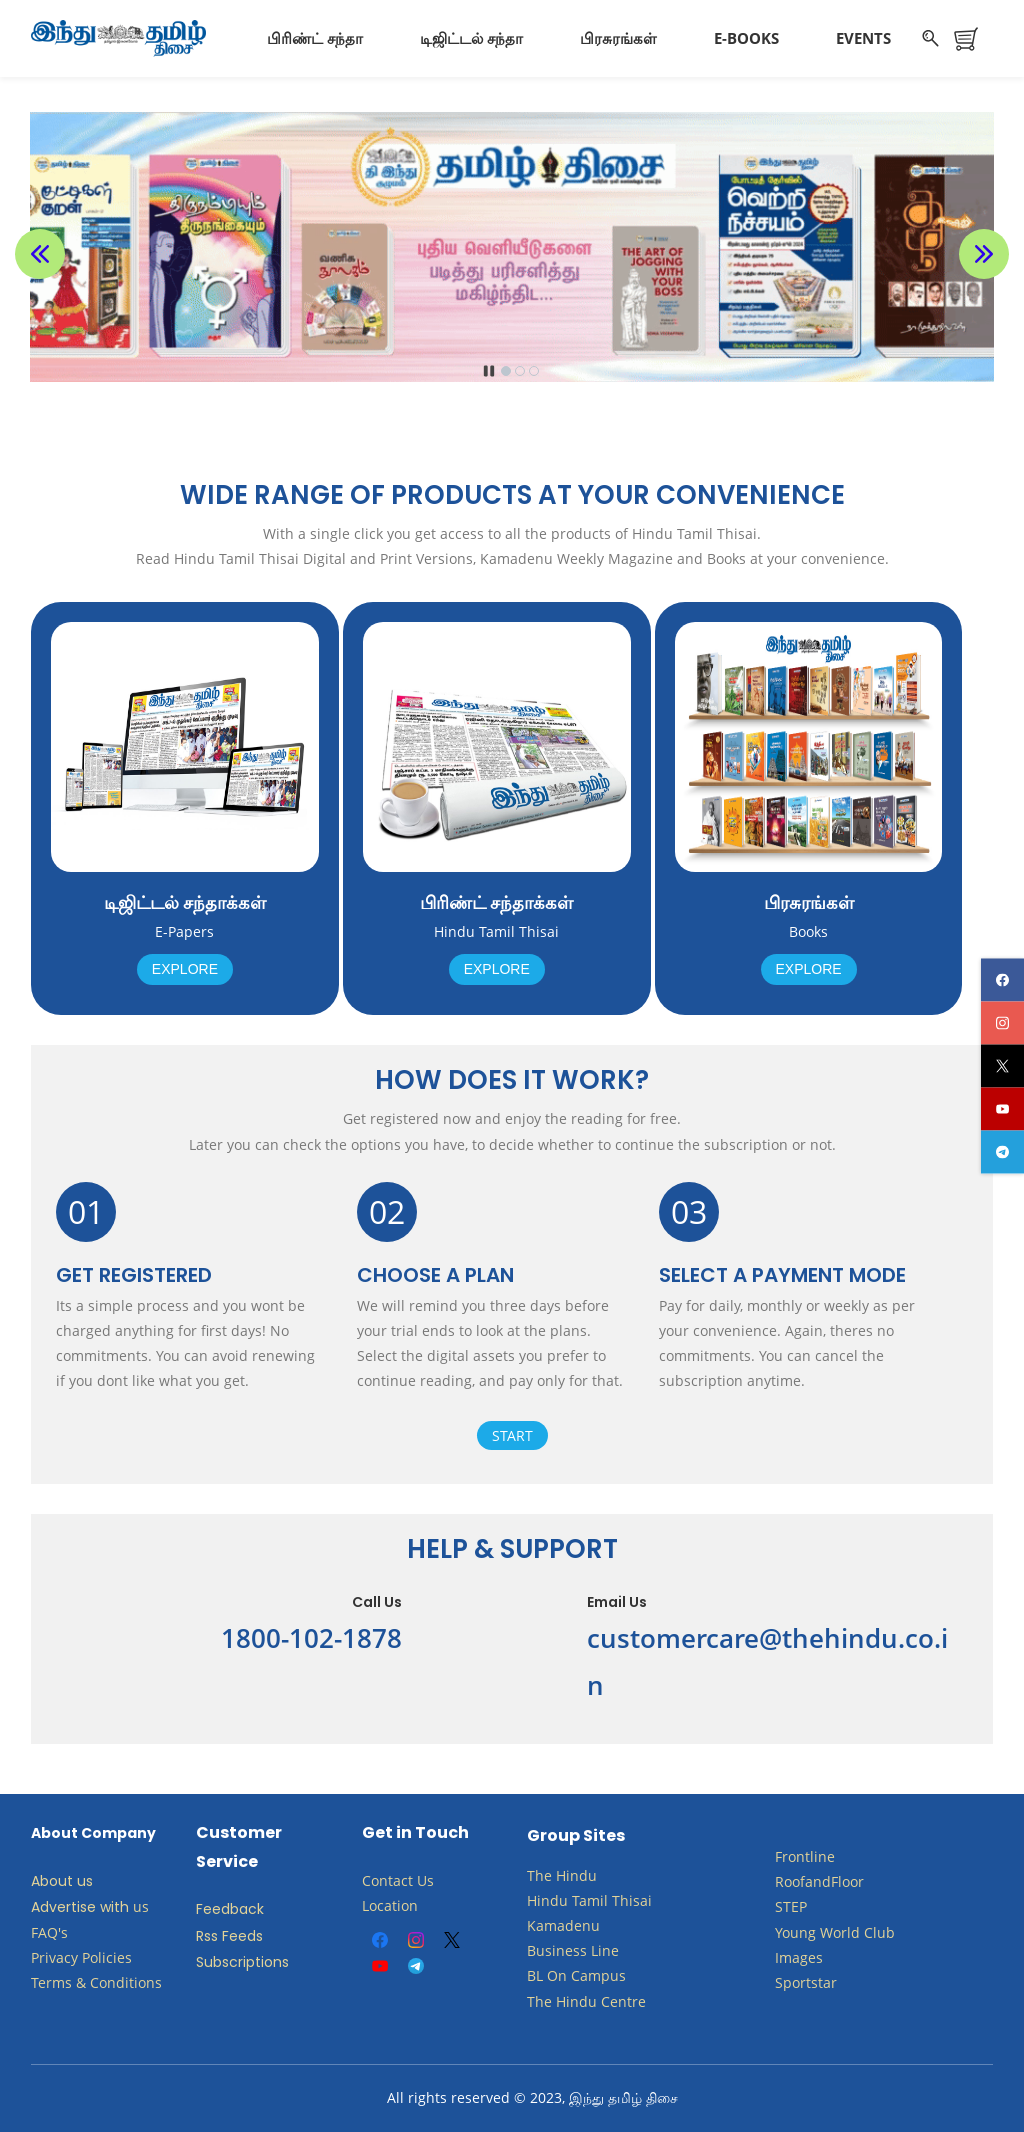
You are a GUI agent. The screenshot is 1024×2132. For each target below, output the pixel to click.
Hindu (576, 1875)
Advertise (63, 1907)
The (539, 1875)
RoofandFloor (819, 1881)
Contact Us (398, 1880)
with (114, 1907)
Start (512, 1435)
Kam (542, 1925)
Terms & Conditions (96, 1982)
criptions (259, 1962)
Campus (598, 1975)
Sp (783, 1982)
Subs (212, 1962)
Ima (787, 1957)
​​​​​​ (569, 1975)
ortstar (814, 1982)
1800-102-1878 (311, 1638)
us (141, 1906)
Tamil (590, 1900)
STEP (791, 1906)
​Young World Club (835, 1932)
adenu (578, 1925)
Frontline (805, 1856)
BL (535, 1975)
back (247, 1909)
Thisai (632, 1900)
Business (557, 1950)
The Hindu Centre (586, 2001)
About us (62, 1881)
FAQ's (49, 1932)
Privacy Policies (83, 1957)
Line (605, 1950)
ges (811, 1957)
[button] (40, 254)
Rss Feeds (229, 1936)
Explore (185, 969)
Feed (213, 1909)
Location (390, 1905)
